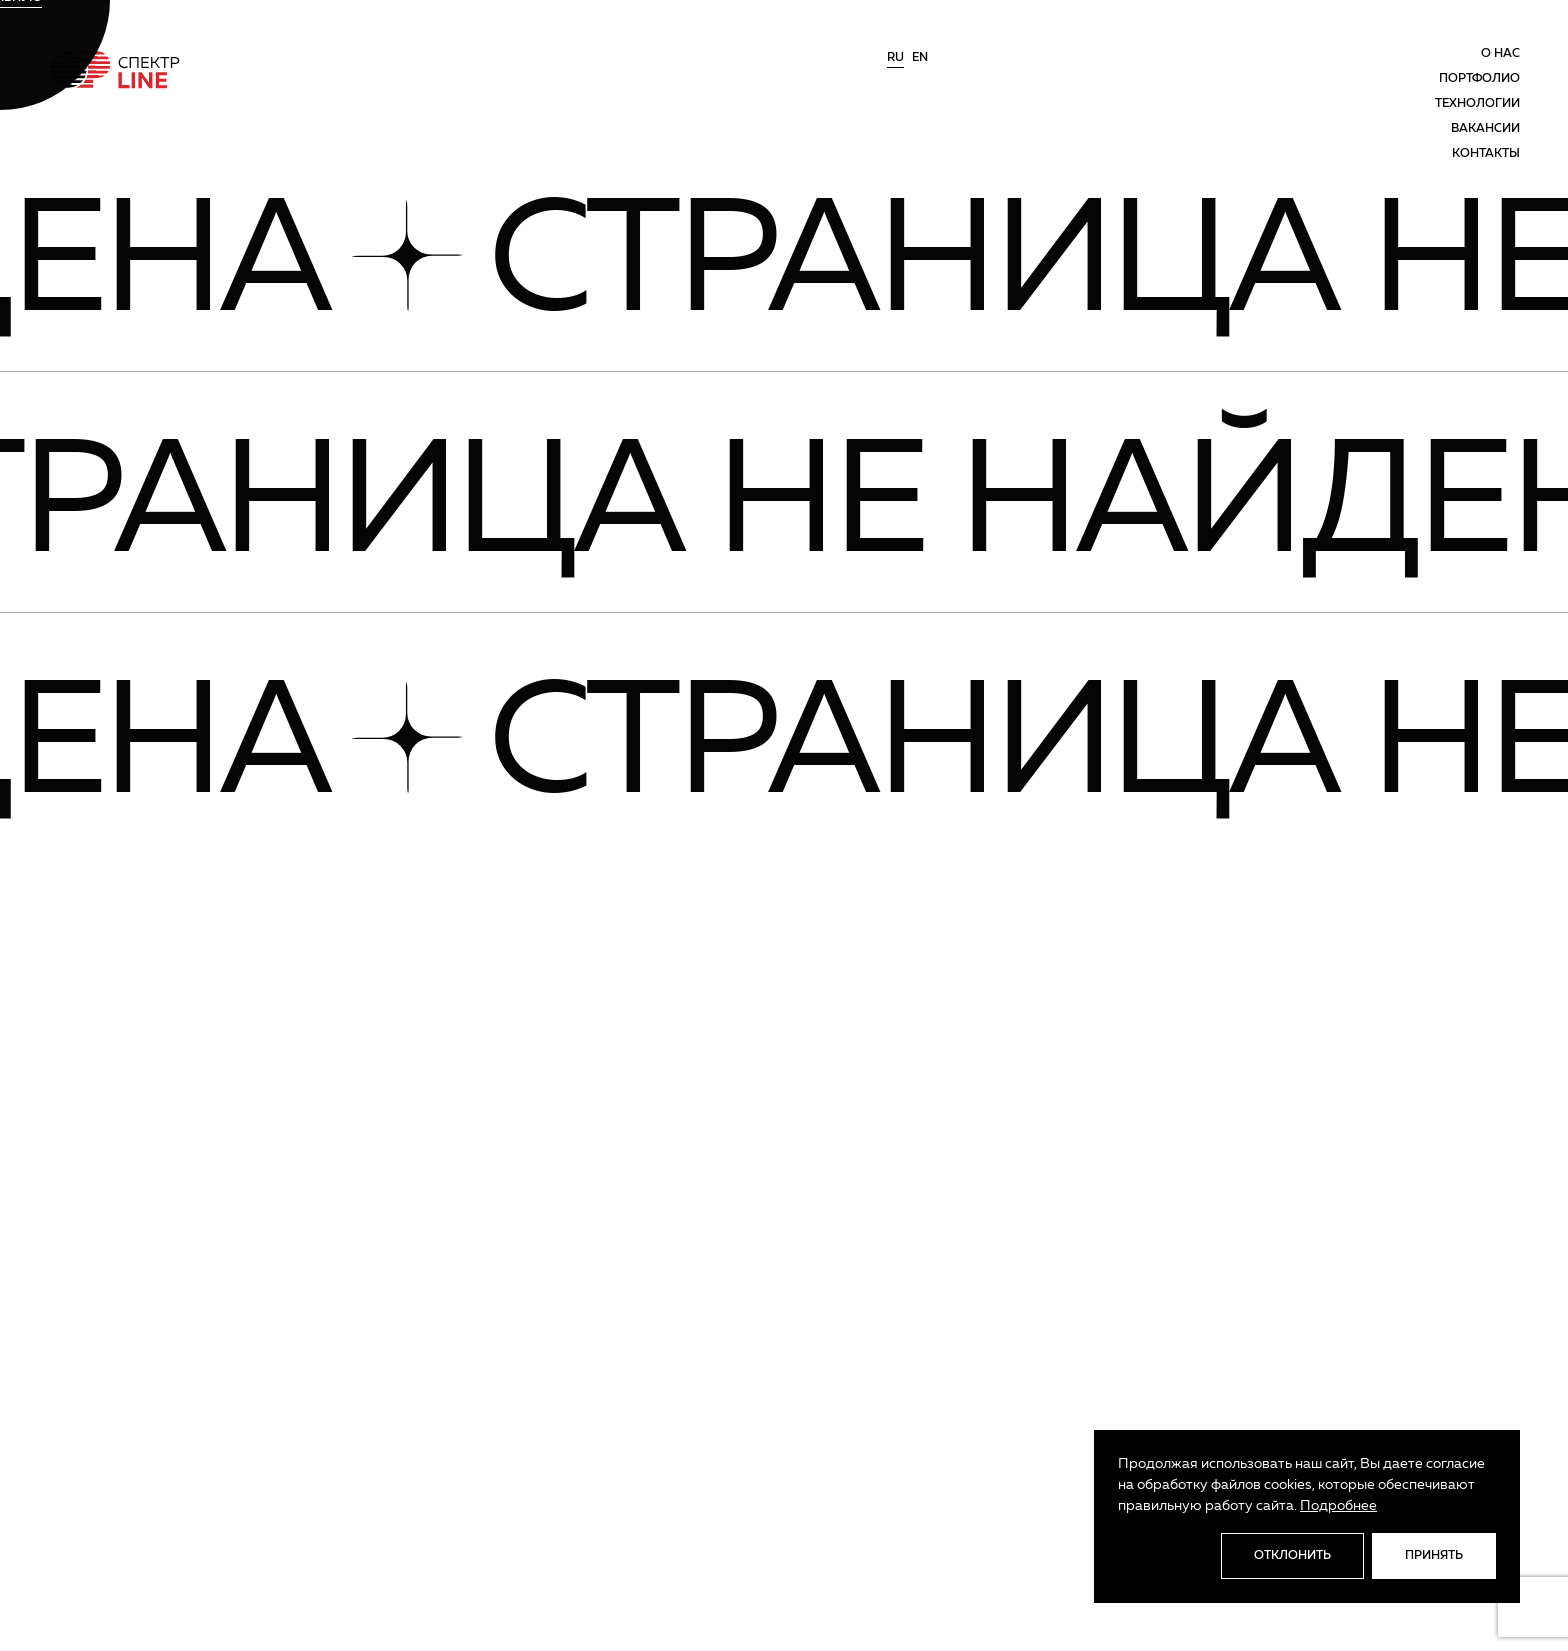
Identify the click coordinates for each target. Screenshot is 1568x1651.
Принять (1434, 1556)
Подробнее (1338, 1506)
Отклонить (1292, 1556)
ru (895, 58)
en (920, 58)
